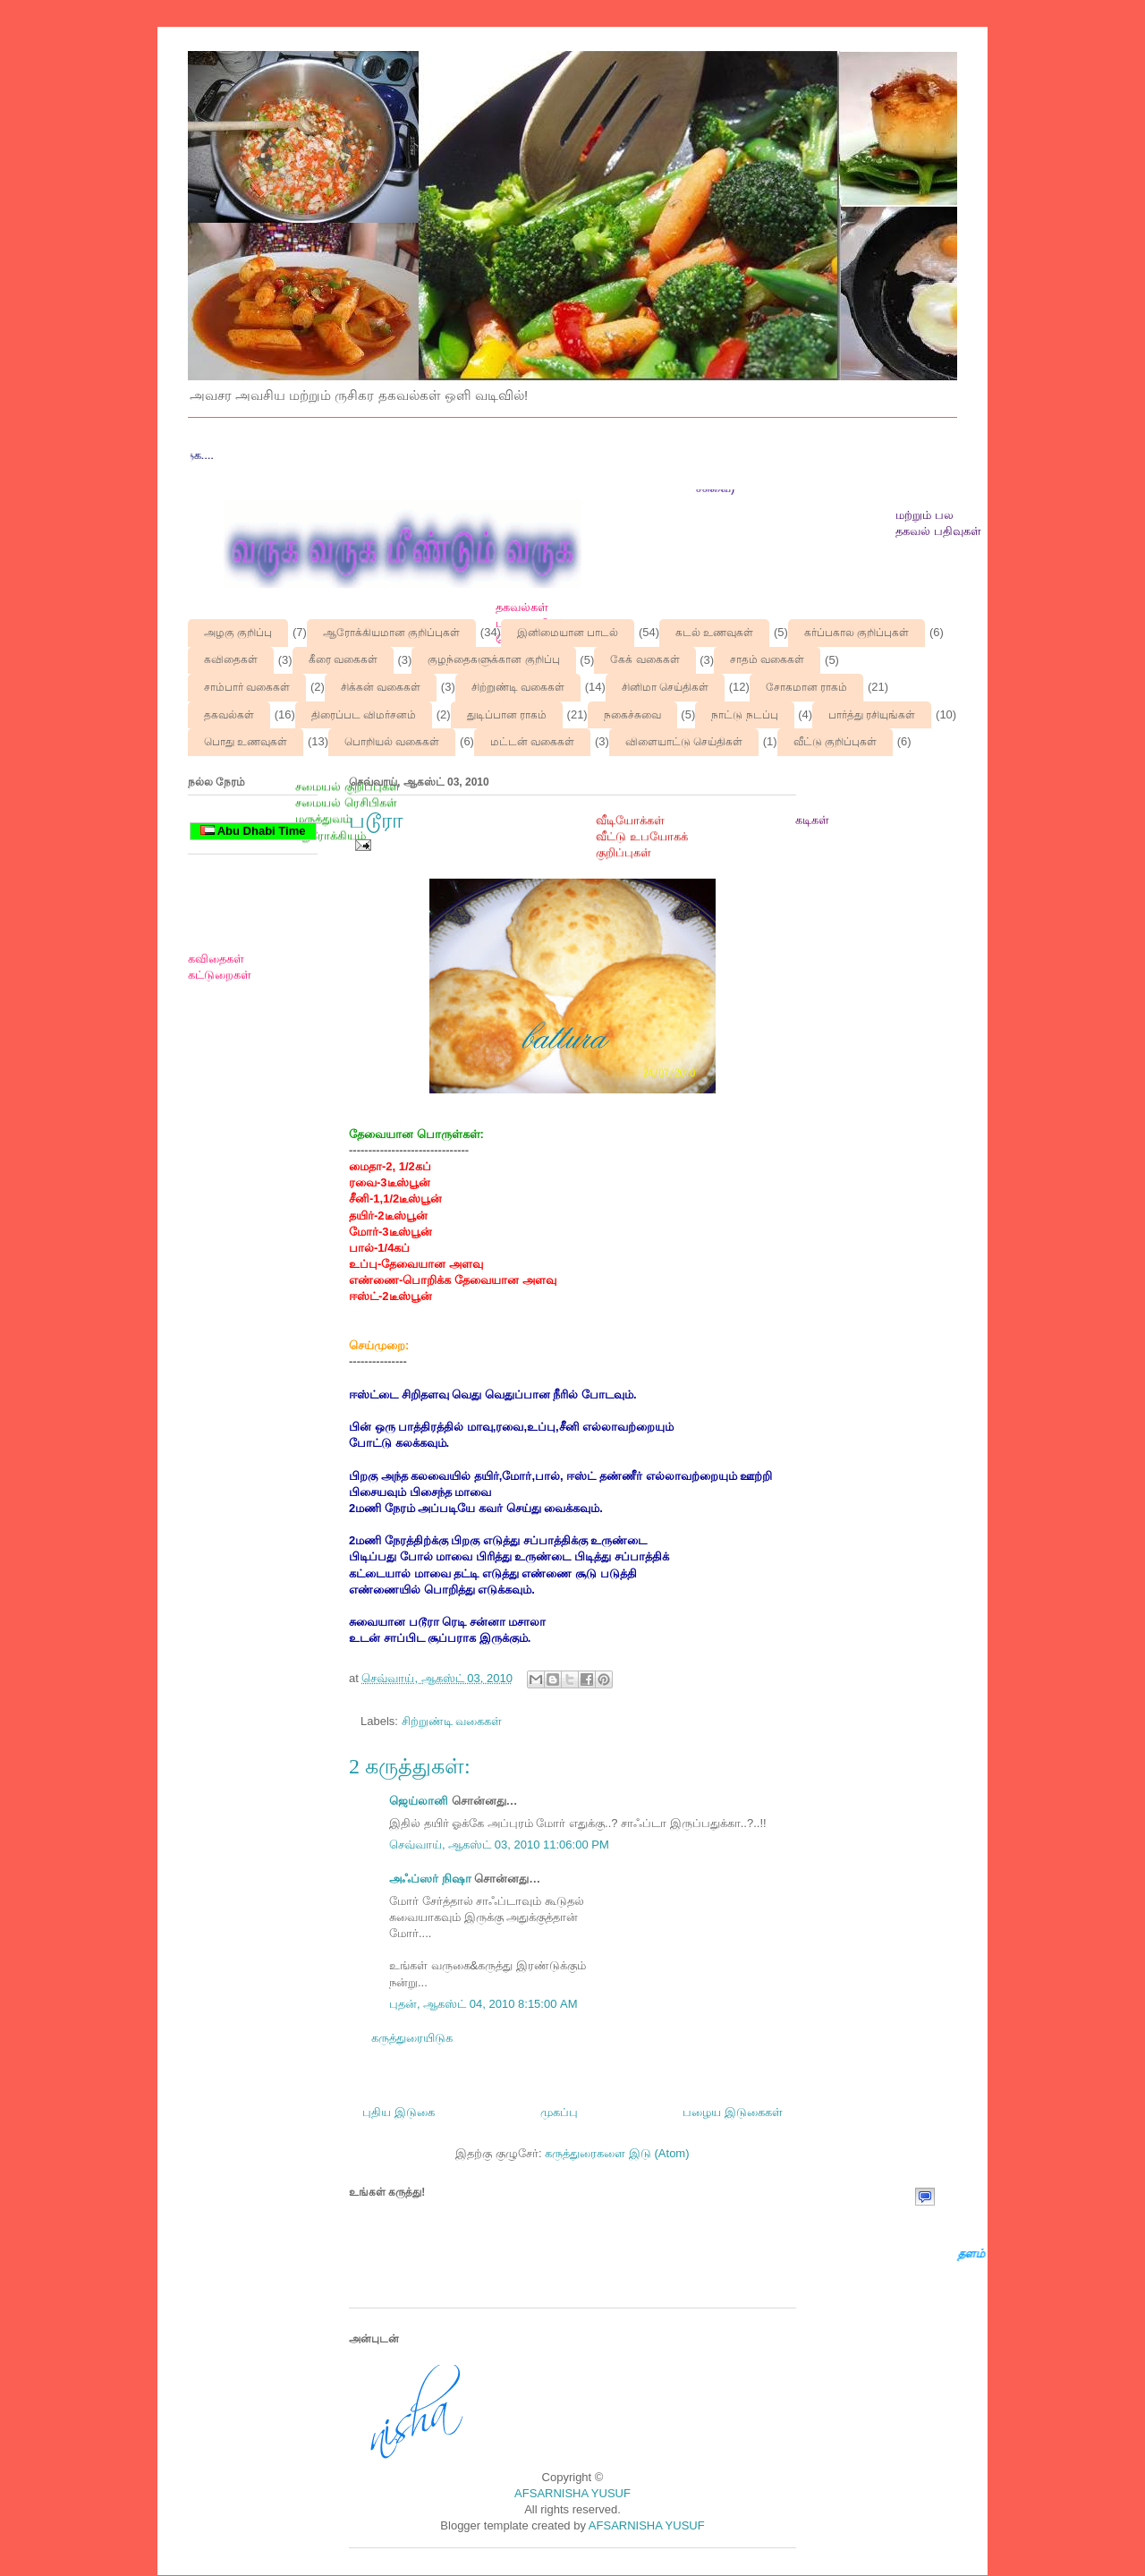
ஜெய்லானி (418, 1800)
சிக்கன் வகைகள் (380, 687)
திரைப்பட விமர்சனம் (363, 715)
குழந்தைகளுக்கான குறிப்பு (493, 659)
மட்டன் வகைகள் (532, 741)
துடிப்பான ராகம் (507, 715)
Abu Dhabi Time (253, 830)
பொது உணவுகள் (245, 741)
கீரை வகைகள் (343, 659)
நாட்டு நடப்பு (744, 715)
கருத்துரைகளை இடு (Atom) (617, 2153)
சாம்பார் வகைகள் (247, 687)
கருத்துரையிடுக (412, 2038)
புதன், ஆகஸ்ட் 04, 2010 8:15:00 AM (483, 2004)
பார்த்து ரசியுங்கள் (871, 715)
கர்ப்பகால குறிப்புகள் (856, 632)
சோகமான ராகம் (806, 687)
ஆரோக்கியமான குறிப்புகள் (391, 632)
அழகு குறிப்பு (238, 632)
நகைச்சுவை (632, 715)
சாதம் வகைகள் (767, 659)
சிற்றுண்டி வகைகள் (517, 687)
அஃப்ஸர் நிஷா (430, 1878)
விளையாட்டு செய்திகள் (683, 741)
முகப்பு (559, 2112)
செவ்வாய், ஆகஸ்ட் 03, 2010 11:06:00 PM (499, 1844)
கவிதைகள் (231, 659)
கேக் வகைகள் (644, 659)
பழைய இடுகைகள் (733, 2112)
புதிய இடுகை (398, 2112)
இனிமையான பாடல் (567, 632)
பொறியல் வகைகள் (391, 741)
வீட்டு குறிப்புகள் (835, 741)
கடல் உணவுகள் (714, 632)
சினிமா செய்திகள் (665, 687)
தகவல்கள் (229, 715)
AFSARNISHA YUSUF (572, 2493)
